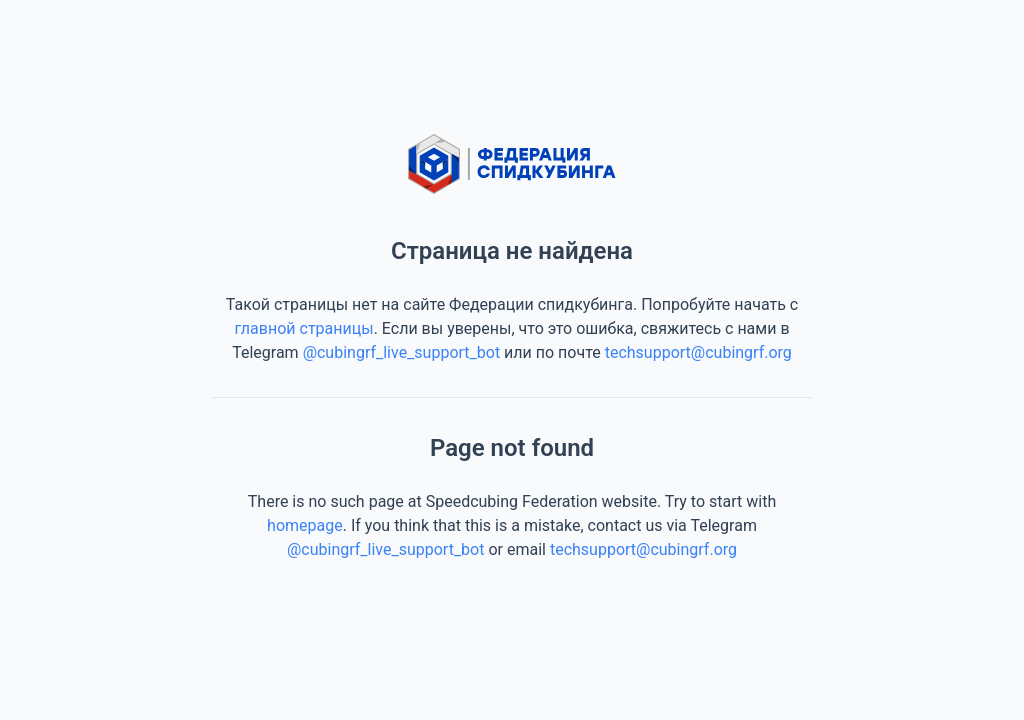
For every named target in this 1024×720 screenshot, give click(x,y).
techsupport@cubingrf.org (698, 352)
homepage (305, 525)
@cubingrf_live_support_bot (402, 352)
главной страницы (303, 328)
